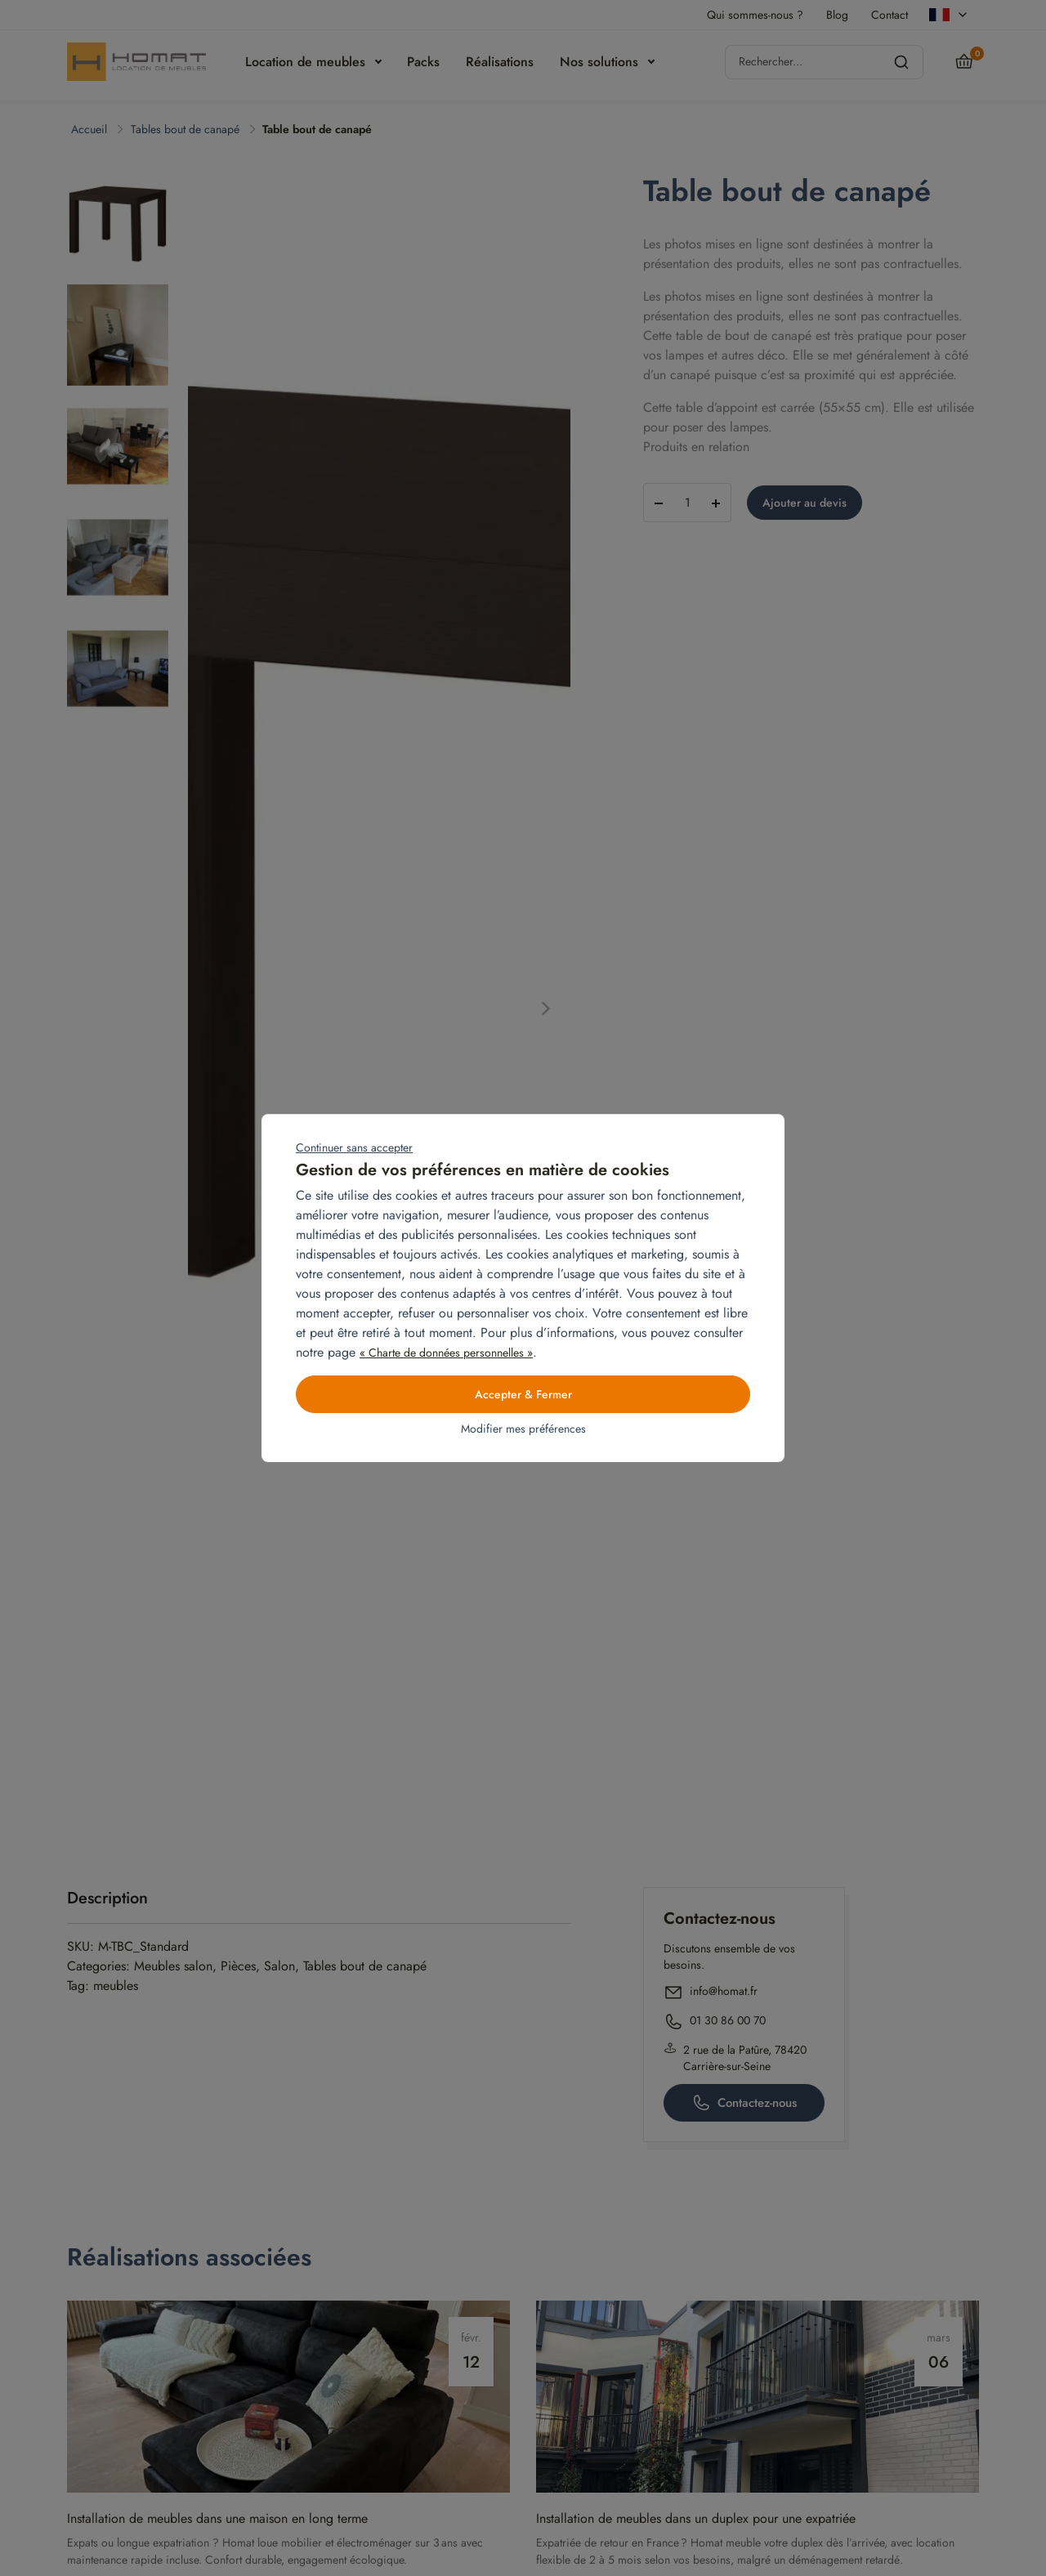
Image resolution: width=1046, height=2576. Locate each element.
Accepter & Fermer (523, 1394)
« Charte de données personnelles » (446, 1352)
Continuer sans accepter (354, 1147)
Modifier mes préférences (523, 1428)
